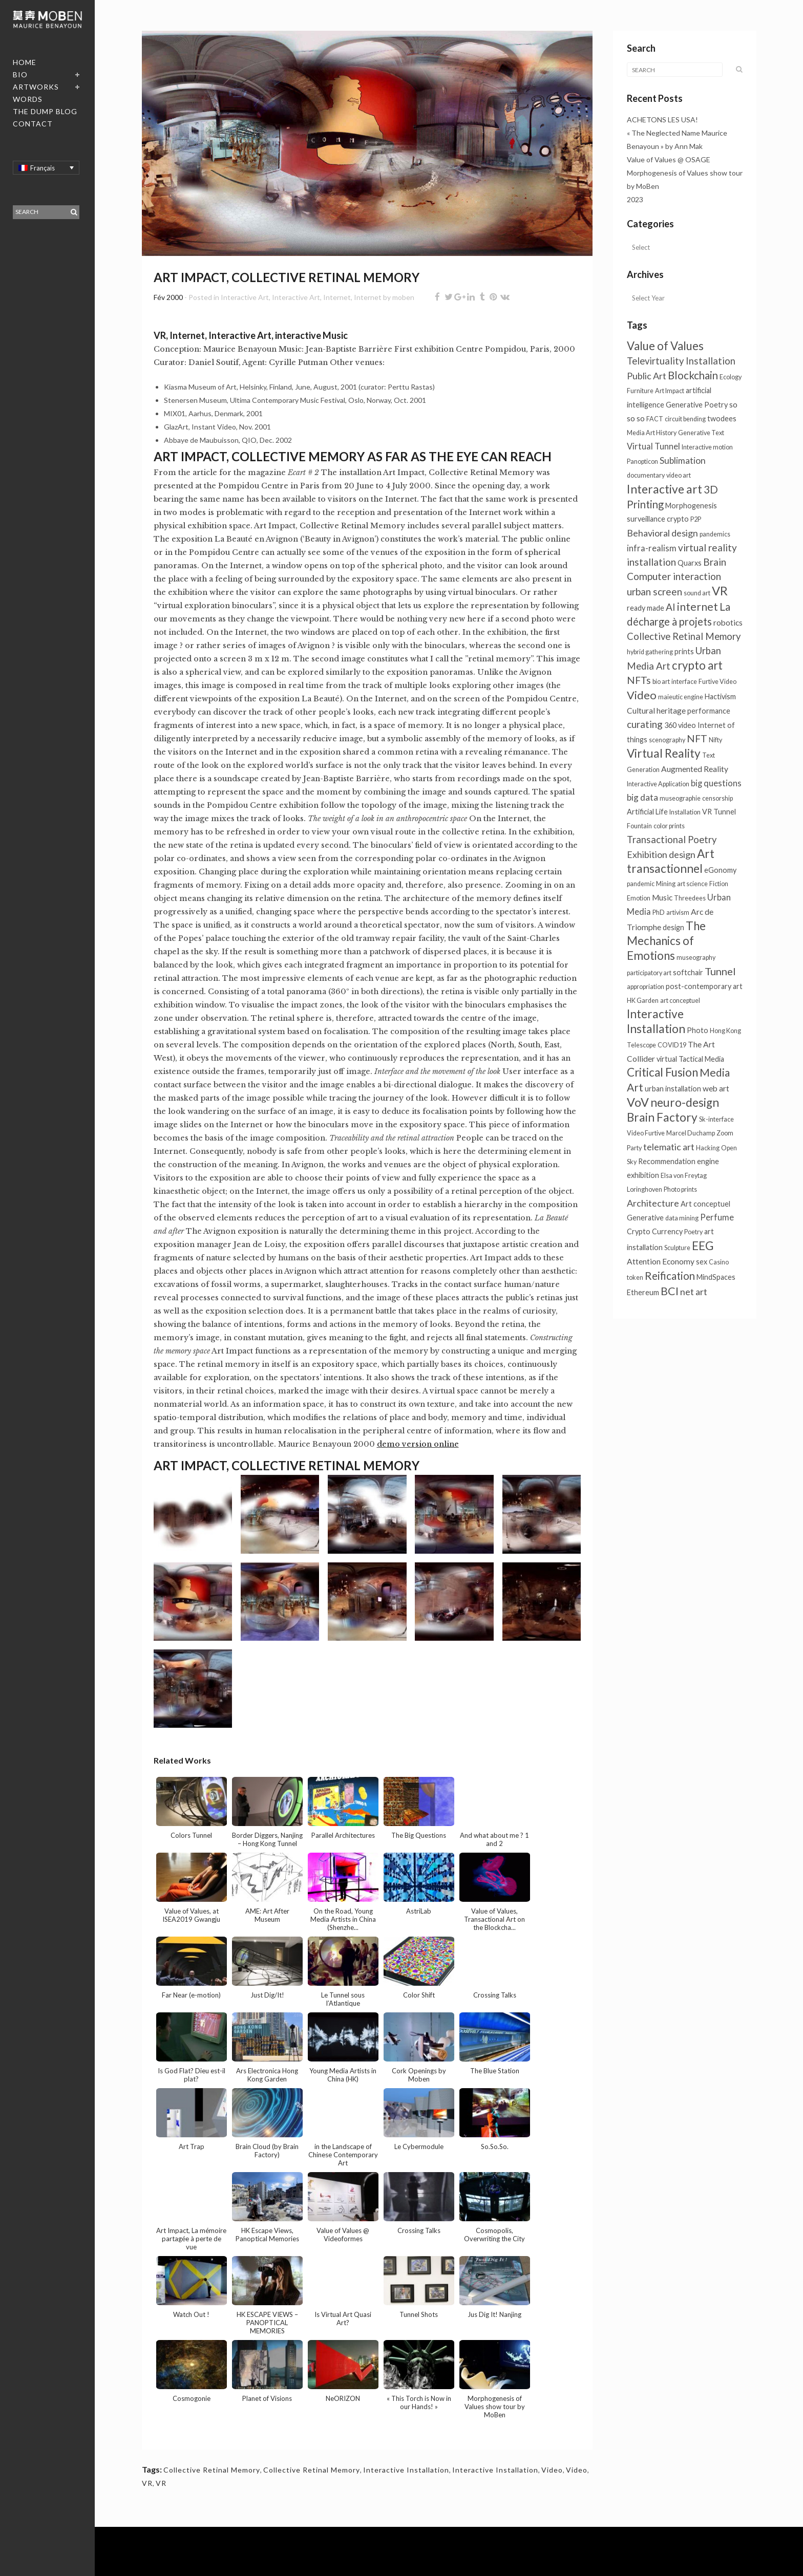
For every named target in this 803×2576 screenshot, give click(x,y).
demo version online (418, 1444)
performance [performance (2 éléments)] (708, 710)
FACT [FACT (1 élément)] (654, 419)
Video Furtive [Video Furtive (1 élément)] (646, 1133)
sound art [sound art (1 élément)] (697, 593)
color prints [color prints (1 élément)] (669, 826)
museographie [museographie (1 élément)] (680, 798)
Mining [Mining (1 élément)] (665, 884)
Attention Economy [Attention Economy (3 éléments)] (660, 1261)
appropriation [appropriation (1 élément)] (645, 987)
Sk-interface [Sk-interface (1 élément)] (716, 1119)
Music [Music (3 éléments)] (662, 897)
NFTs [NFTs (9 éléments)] (639, 680)
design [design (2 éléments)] (673, 927)
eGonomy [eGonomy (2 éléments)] (720, 870)
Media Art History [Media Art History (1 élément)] (652, 433)
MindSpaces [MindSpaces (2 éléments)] (715, 1277)
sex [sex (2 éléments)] (701, 1261)
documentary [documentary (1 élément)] (646, 475)
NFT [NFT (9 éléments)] (697, 738)
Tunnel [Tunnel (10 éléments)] (720, 971)
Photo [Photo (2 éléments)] (697, 1030)
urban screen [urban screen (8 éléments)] (654, 591)
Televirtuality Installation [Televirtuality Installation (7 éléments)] (681, 361)
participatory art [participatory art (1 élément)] (649, 973)
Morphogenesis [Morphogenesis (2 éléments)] (691, 505)
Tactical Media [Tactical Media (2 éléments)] (701, 1059)
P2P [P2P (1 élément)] (695, 519)
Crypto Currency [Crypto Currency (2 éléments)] (655, 1231)
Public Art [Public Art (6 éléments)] (646, 375)
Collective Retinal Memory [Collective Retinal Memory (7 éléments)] (684, 636)
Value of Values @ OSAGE (668, 159)
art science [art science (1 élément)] (692, 884)
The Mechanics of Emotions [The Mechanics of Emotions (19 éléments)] (666, 940)
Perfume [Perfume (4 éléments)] (717, 1217)
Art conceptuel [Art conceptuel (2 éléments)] (705, 1203)
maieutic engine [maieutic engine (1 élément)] (680, 697)
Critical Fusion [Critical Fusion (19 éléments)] (662, 1072)
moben (403, 297)
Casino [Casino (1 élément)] (719, 1262)
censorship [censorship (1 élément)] (717, 798)
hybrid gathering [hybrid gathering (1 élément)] (650, 652)
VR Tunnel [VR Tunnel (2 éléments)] (719, 811)
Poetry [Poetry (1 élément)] (693, 1232)
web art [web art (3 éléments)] (716, 1088)
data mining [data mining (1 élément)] (682, 1218)
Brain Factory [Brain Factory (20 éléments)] (662, 1117)
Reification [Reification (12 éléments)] (670, 1276)
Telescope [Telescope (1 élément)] (641, 1045)
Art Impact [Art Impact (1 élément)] (669, 391)
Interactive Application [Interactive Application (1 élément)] (658, 784)
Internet (337, 297)
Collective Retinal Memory (211, 2469)
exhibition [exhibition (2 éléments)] (643, 1175)
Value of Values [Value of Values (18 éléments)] (665, 346)
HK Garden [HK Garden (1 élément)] (643, 1000)
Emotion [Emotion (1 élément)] (638, 898)
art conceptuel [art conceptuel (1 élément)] (680, 1000)
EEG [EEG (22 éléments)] (703, 1245)
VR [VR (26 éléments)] (720, 591)
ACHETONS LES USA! (662, 119)
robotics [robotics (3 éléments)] (728, 622)
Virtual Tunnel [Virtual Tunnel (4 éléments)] (653, 446)
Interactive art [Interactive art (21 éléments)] (664, 489)
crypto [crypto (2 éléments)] (678, 518)
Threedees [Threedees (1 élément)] (690, 898)
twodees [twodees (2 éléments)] (721, 418)
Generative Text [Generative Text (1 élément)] (701, 433)
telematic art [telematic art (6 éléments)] (668, 1146)
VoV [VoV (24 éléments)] (638, 1102)
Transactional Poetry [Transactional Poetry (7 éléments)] (671, 839)
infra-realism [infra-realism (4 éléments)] (652, 548)
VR (147, 2483)
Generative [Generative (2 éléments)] (645, 1217)
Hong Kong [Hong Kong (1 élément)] (725, 1031)
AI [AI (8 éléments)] (670, 607)
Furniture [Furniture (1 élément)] (640, 391)
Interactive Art (245, 297)
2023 (635, 199)
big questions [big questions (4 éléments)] (716, 783)
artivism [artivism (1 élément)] (677, 912)
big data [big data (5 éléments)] (642, 797)
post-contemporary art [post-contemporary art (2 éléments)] (704, 986)
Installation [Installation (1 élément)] (685, 812)
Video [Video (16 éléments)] (642, 695)
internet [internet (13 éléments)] (697, 606)
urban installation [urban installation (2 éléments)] (673, 1088)
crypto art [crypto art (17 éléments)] (697, 665)
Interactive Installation (406, 2469)
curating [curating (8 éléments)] (645, 724)
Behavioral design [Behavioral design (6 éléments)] (662, 533)
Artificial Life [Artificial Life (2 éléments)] (647, 811)
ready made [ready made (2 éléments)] (645, 608)
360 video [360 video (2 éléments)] (680, 725)
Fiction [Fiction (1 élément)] (718, 884)
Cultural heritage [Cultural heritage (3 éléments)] (656, 710)
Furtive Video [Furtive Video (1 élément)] (717, 681)
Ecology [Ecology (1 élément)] (731, 377)
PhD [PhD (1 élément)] (658, 912)
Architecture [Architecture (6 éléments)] (653, 1203)
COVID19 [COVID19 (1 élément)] (672, 1045)
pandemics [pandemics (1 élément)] (715, 534)
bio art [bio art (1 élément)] (661, 681)
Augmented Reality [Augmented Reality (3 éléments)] (694, 769)
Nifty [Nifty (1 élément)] (715, 740)
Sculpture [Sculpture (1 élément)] (677, 1248)
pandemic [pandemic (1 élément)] (640, 884)
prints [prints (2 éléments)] (684, 651)
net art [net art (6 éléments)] (693, 1291)
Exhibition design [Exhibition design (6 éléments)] (661, 854)
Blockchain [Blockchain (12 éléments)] (693, 375)
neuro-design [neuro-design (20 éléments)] (684, 1102)
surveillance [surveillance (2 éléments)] (646, 518)
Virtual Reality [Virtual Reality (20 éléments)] (664, 753)
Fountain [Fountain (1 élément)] (639, 826)
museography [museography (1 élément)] (696, 957)
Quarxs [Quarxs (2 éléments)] (690, 563)
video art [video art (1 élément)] (678, 475)
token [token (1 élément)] (635, 1277)
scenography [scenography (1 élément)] (667, 740)
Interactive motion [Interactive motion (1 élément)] (707, 447)
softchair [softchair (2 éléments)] (688, 972)
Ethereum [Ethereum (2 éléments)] (643, 1292)
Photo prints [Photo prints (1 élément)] (680, 1189)
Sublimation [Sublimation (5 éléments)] (683, 460)
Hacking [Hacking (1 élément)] (708, 1148)
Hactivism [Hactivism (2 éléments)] (720, 696)
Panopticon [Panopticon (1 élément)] (642, 461)
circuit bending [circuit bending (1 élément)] (685, 419)
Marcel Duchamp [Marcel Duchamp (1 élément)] (690, 1133)
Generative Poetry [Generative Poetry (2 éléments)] (697, 404)
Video (552, 2469)
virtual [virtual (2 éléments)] (667, 1059)
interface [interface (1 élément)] (684, 681)
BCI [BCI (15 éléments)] (670, 1291)
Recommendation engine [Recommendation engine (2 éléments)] (678, 1161)
